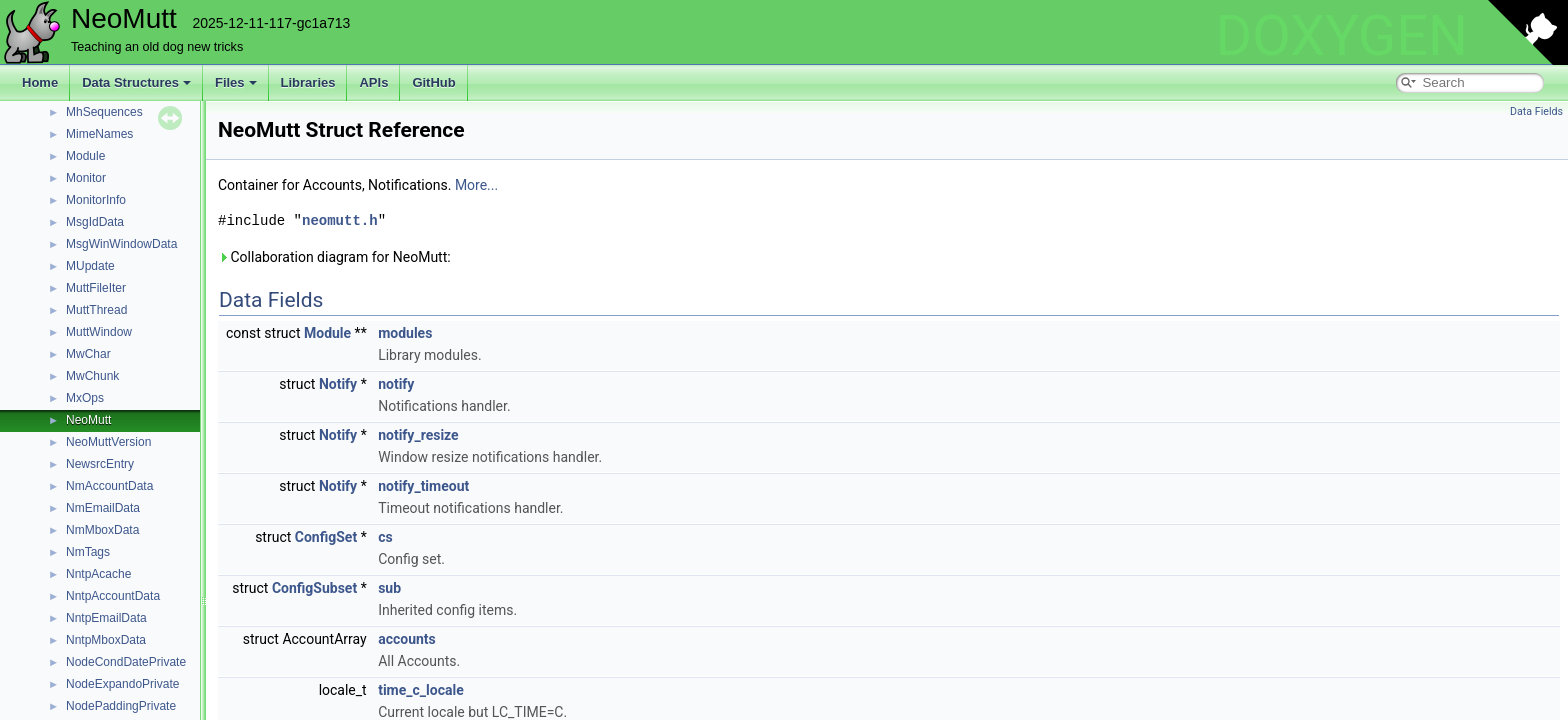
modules (405, 333)
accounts (407, 639)
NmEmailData (103, 508)
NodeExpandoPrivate (122, 684)
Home (40, 82)
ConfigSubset (314, 588)
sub (389, 588)
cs (385, 537)
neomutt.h (340, 220)
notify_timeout (423, 486)
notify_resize (418, 435)
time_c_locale (421, 690)
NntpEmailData (106, 618)
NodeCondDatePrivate (126, 662)
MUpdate (90, 266)
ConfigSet (326, 537)
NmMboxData (102, 530)
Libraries (308, 82)
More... (476, 185)
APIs (373, 82)
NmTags (88, 552)
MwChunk (92, 376)
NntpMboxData (106, 640)
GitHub (433, 82)
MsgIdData (95, 222)
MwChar (88, 354)
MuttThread (96, 310)
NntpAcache (98, 574)
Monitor (86, 178)
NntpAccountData (113, 596)
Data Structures (136, 82)
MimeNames (99, 134)
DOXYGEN (1341, 36)
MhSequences (104, 112)
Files (236, 82)
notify (396, 384)
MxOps (85, 398)
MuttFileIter (96, 288)
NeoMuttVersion (108, 442)
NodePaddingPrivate (121, 706)
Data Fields (1536, 111)
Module (85, 156)
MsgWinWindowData (121, 244)
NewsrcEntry (100, 464)
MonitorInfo (96, 200)
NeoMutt (88, 420)
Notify (338, 384)
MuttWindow (99, 332)
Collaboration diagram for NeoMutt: (334, 257)
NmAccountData (109, 486)
